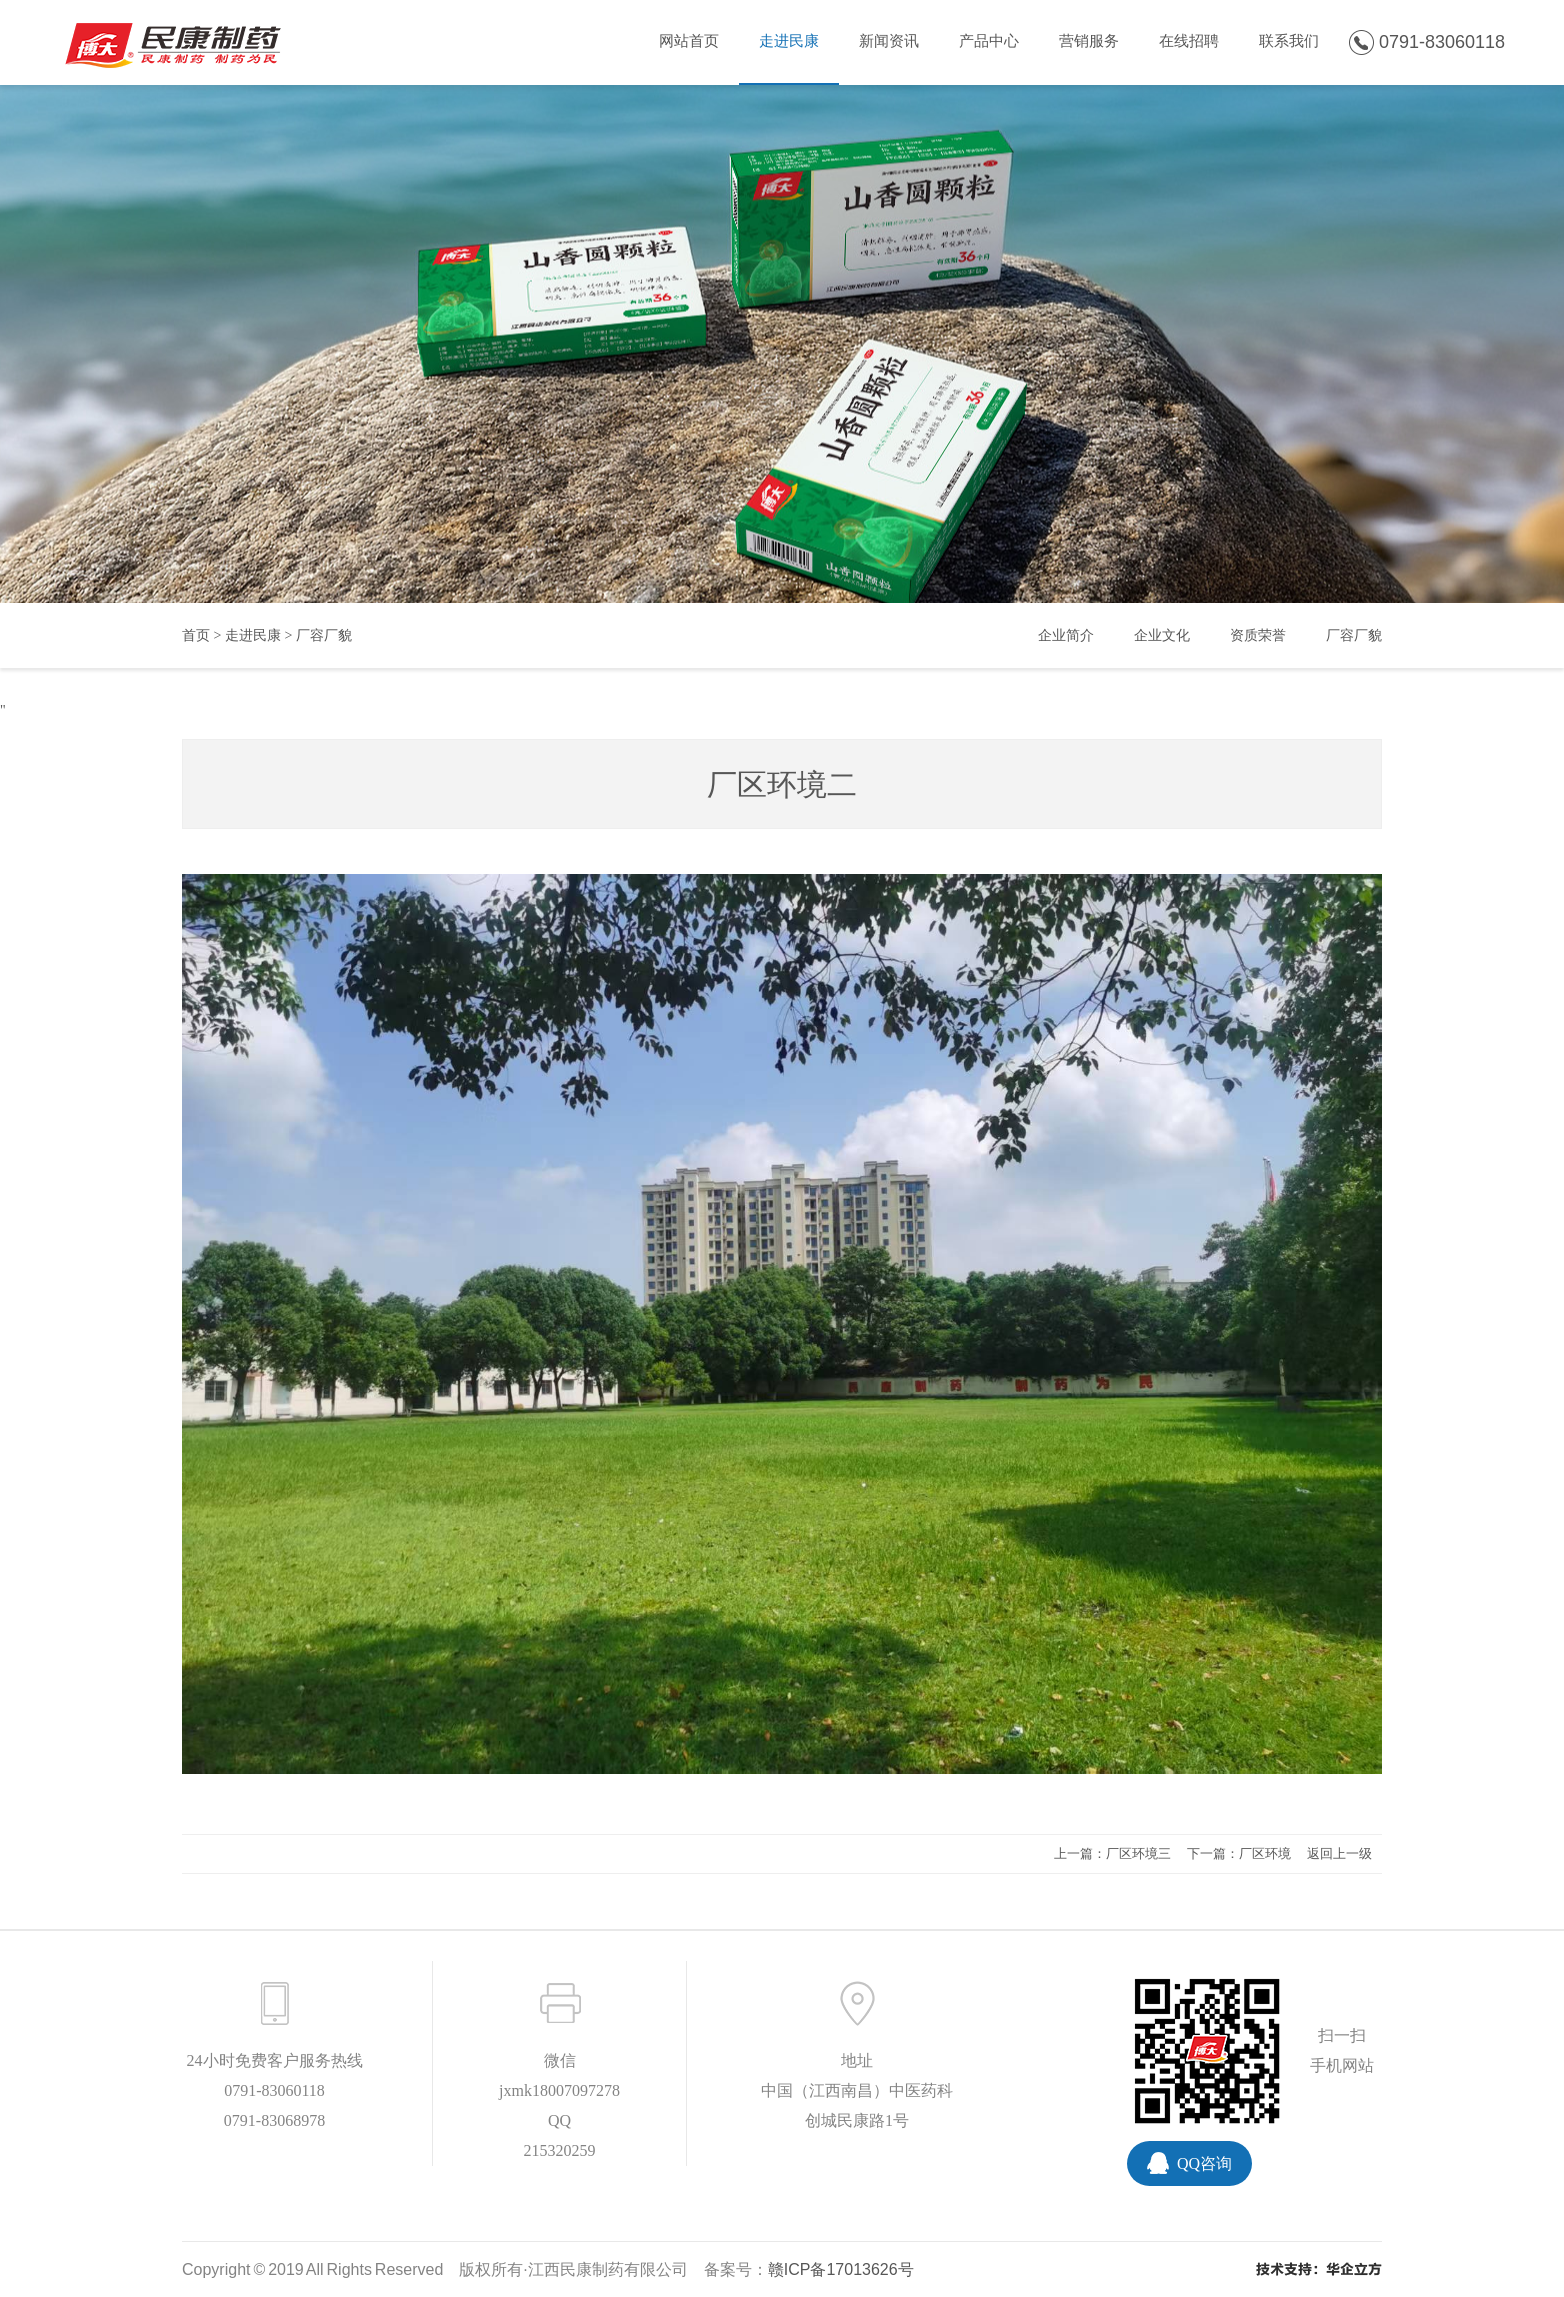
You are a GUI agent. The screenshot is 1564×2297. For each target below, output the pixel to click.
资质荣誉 (1258, 635)
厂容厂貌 (324, 635)
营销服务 (1089, 41)
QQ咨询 (1204, 2163)
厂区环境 (1265, 1853)
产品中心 (989, 41)
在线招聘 (1189, 41)
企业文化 (1162, 635)
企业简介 (1066, 635)
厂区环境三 (1138, 1853)
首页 (196, 635)
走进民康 (789, 41)
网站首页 (689, 41)
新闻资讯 (889, 41)
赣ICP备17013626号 (841, 2269)
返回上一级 (1339, 1853)
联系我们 (1289, 41)
